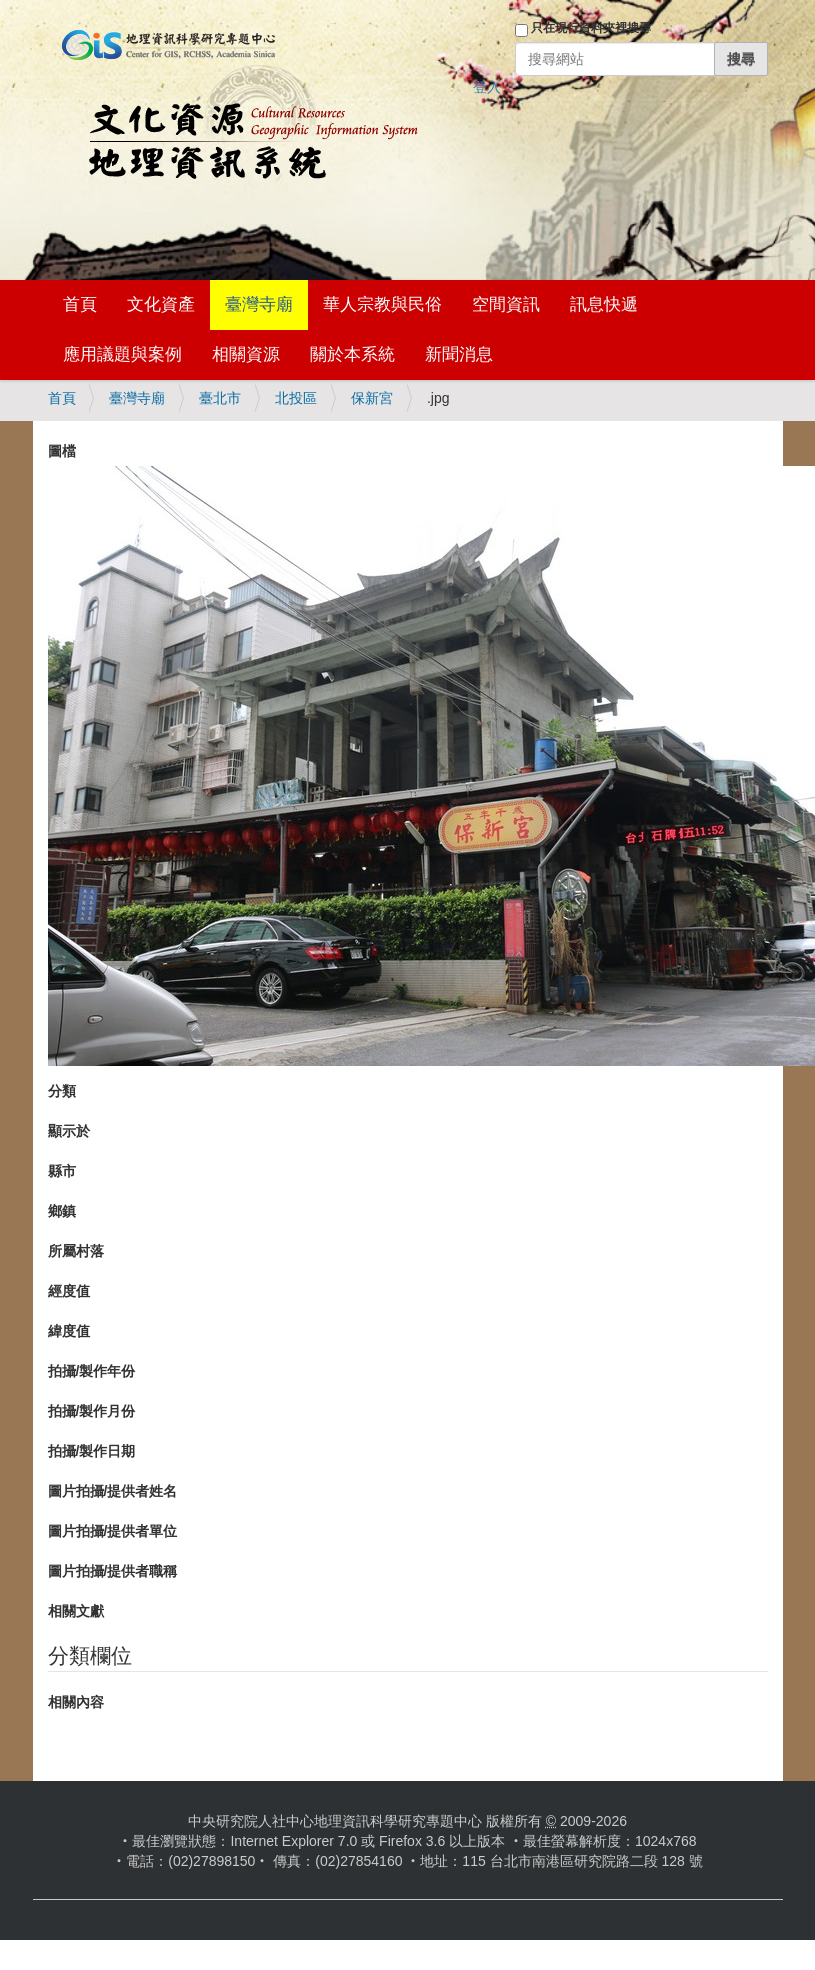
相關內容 (76, 1702)
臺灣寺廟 (259, 304)
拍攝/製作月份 (92, 1411)
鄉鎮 (62, 1211)
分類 (62, 1091)
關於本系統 (352, 354)
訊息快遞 (604, 304)
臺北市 (220, 398)
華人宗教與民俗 (382, 304)
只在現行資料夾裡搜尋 (591, 28)
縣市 (62, 1171)
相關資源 (246, 354)
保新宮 (372, 398)
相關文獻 (76, 1611)
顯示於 (69, 1131)
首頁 (80, 304)
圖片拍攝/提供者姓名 (113, 1491)
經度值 (69, 1291)
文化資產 (161, 304)
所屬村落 (76, 1251)
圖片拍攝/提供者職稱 (113, 1571)
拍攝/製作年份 (92, 1371)
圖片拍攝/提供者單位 (113, 1531)
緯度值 (69, 1331)
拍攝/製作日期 (92, 1451)
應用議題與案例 (122, 354)
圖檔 (62, 451)
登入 (487, 87)
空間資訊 (506, 304)
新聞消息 (459, 354)
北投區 (296, 398)
